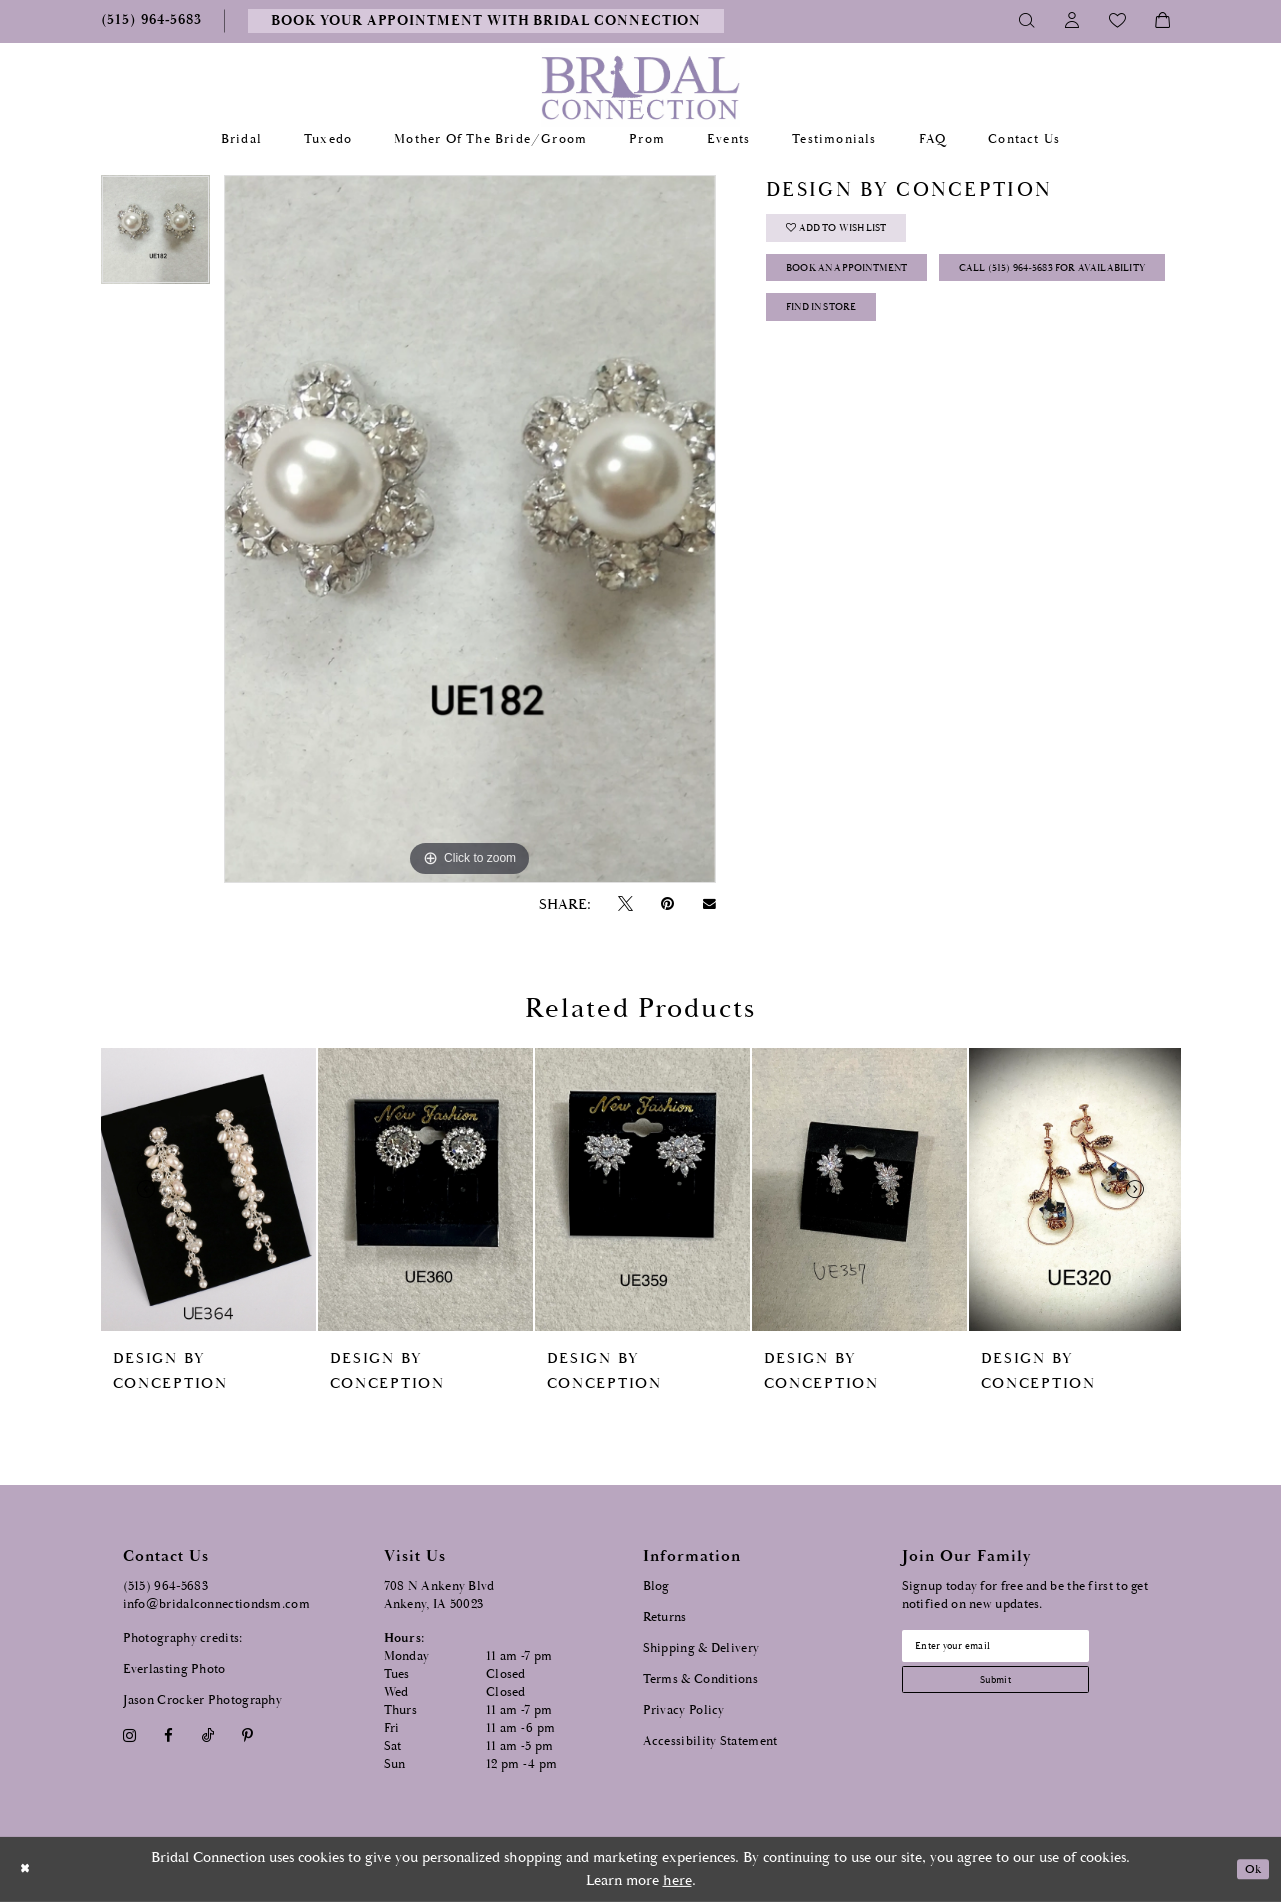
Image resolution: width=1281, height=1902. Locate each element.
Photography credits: (183, 1638)
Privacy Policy (684, 1710)
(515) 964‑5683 (166, 1586)
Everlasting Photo (174, 1669)
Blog (656, 1586)
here (677, 1880)
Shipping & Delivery (701, 1648)
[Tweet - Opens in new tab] (626, 904)
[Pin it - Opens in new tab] (668, 904)
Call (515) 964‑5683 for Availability (911, 335)
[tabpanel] (155, 236)
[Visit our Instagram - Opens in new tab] (130, 1735)
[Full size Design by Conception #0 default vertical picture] (470, 529)
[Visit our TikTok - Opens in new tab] (207, 1735)
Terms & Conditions (700, 1679)
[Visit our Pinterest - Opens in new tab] (247, 1735)
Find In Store (838, 385)
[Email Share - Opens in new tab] (709, 904)
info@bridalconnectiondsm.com (216, 1604)
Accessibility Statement (710, 1741)
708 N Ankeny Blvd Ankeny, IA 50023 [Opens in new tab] (439, 1595)
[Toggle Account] (1072, 21)
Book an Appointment (871, 285)
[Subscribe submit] (1022, 1692)
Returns (665, 1617)
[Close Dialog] (29, 1869)
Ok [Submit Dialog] (1248, 1869)
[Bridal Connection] (640, 87)
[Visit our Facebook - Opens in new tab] (169, 1735)
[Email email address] (1022, 1650)
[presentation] (208, 1189)
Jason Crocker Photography (203, 1700)
